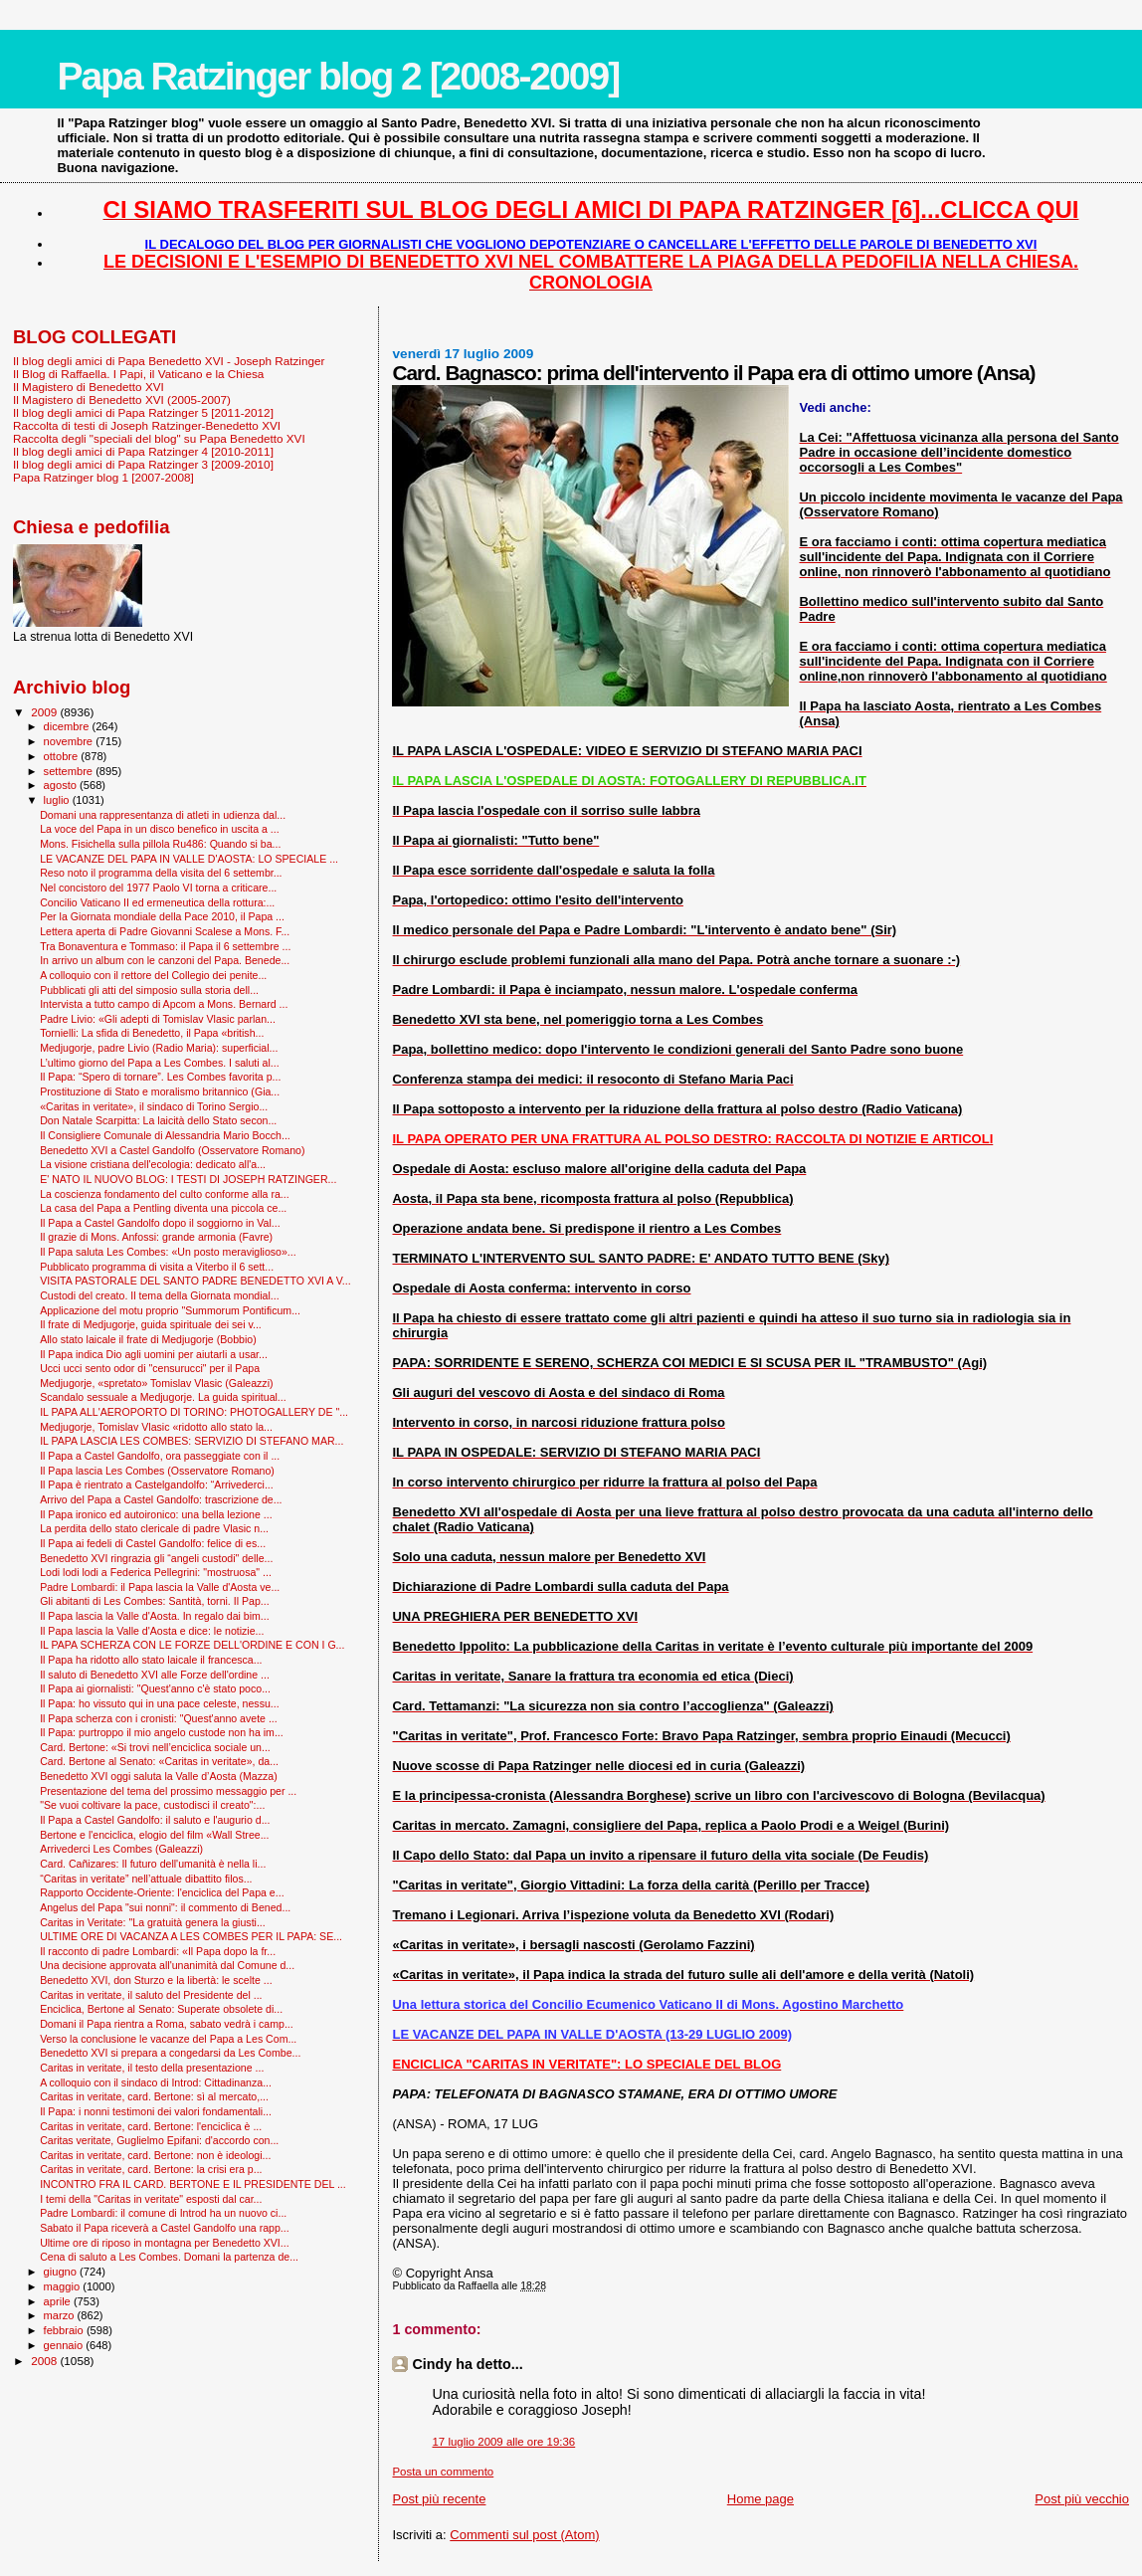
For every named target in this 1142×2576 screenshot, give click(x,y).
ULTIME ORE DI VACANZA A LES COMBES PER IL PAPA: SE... (191, 1936)
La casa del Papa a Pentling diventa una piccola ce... (163, 1208)
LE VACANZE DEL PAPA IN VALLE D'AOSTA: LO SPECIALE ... (189, 859)
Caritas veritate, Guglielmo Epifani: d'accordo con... (159, 2140)
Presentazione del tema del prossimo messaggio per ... (168, 1791)
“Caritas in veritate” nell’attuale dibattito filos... (146, 1878)
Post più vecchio (1082, 2498)
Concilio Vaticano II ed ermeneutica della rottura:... (157, 902)
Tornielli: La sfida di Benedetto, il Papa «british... (152, 1033)
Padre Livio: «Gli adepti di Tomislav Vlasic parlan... (158, 1019)
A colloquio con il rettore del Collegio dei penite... (153, 975)
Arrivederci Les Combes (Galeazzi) (121, 1849)
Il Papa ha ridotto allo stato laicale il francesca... (151, 1660)
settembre (70, 771)
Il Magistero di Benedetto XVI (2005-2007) (122, 399)
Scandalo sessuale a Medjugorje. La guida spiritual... (163, 1397)
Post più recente (438, 2498)
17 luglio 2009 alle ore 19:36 (503, 2442)
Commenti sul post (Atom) (524, 2534)
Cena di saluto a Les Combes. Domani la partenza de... (169, 2257)
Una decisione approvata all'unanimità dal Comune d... (167, 1965)
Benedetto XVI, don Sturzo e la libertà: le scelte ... (156, 1980)
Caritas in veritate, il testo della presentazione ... (152, 2068)
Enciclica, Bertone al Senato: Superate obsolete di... (161, 2009)
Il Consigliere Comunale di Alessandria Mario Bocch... (165, 1135)
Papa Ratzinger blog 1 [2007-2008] (103, 477)
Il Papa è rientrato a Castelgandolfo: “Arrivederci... (157, 1484)
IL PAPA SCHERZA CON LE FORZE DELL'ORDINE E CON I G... (192, 1645)
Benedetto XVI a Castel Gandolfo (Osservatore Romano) (172, 1150)
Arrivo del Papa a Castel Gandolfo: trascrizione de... (161, 1499)
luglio (58, 800)
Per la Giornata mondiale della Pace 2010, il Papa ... (162, 916)
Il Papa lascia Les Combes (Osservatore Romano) (157, 1471)
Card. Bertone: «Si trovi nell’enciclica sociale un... (155, 1747)
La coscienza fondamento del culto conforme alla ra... (164, 1194)
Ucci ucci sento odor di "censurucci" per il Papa (150, 1368)
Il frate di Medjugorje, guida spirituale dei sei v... (151, 1324)
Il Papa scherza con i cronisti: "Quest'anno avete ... (159, 1718)
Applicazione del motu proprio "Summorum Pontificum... (170, 1310)
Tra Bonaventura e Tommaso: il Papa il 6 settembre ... (165, 946)
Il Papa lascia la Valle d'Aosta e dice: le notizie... (152, 1631)
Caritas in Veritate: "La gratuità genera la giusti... (153, 1922)
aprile (59, 2301)
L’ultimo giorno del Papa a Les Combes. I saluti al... (160, 1063)
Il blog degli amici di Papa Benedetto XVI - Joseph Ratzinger (168, 360)
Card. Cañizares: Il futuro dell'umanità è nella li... (153, 1864)
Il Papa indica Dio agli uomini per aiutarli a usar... (154, 1354)
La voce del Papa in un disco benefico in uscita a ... (160, 829)
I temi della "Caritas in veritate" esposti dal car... (151, 2199)
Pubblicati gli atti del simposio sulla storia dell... (149, 990)
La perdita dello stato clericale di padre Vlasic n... (154, 1528)
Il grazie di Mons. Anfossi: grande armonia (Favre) (156, 1237)
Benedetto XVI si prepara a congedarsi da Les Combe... (170, 2053)
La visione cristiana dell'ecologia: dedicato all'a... (153, 1164)
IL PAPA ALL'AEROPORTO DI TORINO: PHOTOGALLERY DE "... (194, 1412)
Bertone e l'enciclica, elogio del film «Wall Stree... (154, 1835)
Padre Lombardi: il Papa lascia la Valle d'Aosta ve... (160, 1587)
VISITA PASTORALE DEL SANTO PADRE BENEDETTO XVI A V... (195, 1281)
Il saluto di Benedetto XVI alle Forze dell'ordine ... (155, 1675)
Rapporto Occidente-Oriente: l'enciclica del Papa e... (162, 1892)
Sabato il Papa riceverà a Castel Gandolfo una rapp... (164, 2228)
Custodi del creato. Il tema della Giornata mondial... (159, 1295)
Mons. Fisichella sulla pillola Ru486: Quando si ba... (160, 844)
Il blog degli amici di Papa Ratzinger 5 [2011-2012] (143, 412)
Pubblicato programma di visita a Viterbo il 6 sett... (157, 1267)
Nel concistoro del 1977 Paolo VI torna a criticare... (158, 887)
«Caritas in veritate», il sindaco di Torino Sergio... (154, 1106)
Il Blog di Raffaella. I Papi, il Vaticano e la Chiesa (138, 373)
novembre (70, 741)
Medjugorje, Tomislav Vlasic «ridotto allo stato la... (156, 1427)
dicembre (68, 726)
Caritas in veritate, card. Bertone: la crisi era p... (151, 2169)
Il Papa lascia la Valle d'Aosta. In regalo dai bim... (155, 1616)
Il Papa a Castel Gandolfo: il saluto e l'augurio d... (155, 1820)
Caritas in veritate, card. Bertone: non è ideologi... (155, 2155)
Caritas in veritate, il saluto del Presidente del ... (151, 1995)
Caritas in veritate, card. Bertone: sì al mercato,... (154, 2096)
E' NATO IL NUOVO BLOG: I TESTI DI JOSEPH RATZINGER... (188, 1179)
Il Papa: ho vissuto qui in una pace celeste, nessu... (160, 1703)
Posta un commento (442, 2471)
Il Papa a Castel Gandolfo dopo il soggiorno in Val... (160, 1223)
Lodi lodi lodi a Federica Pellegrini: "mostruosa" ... (156, 1572)
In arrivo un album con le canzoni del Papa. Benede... (164, 960)
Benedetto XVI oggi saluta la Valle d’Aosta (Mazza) (159, 1776)
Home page (760, 2498)
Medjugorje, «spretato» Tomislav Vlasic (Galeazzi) (156, 1383)
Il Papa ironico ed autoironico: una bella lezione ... (156, 1514)
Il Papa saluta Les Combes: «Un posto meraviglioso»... (168, 1252)
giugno (62, 2272)
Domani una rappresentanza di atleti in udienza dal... (163, 815)
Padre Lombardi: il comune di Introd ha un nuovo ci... (163, 2213)
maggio (64, 2286)
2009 (45, 711)
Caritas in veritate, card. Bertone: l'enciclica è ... (151, 2126)
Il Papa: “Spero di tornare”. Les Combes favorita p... (160, 1077)
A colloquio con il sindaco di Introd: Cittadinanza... (156, 2082)
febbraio (65, 2330)
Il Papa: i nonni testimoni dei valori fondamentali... (156, 2111)
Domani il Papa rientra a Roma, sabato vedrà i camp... (166, 2024)
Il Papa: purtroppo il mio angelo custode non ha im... (162, 1732)
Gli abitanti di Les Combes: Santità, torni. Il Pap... (154, 1601)
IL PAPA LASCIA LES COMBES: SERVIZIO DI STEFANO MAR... (191, 1441)
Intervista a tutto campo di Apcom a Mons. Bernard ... (163, 1004)
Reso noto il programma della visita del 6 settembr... (161, 873)
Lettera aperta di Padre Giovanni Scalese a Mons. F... (164, 931)
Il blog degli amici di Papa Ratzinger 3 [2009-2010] (143, 464)
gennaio (65, 2345)
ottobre (63, 756)
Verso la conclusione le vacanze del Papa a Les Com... (168, 2039)
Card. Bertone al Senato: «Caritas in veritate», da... (159, 1761)
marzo (61, 2315)
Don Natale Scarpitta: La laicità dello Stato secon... (158, 1120)
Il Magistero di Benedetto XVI (88, 386)
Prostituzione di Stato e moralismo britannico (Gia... (160, 1091)
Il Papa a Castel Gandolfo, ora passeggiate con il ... (160, 1456)
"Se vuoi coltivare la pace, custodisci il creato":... (152, 1805)
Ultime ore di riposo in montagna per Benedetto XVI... (164, 2243)
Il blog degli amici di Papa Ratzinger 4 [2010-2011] (143, 451)
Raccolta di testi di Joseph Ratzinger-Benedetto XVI (147, 425)
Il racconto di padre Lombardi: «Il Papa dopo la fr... (158, 1951)
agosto (62, 785)
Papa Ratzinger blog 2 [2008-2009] (338, 76)
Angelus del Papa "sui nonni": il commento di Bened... (165, 1907)
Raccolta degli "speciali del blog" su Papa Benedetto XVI (159, 438)
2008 (45, 2360)
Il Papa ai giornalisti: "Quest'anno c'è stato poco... (155, 1688)
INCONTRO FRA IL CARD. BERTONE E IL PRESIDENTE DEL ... (193, 2184)
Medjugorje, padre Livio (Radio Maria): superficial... (159, 1048)
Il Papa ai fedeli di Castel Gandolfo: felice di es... (153, 1543)
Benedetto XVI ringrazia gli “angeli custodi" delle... (156, 1558)
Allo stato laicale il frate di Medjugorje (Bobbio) (148, 1339)
